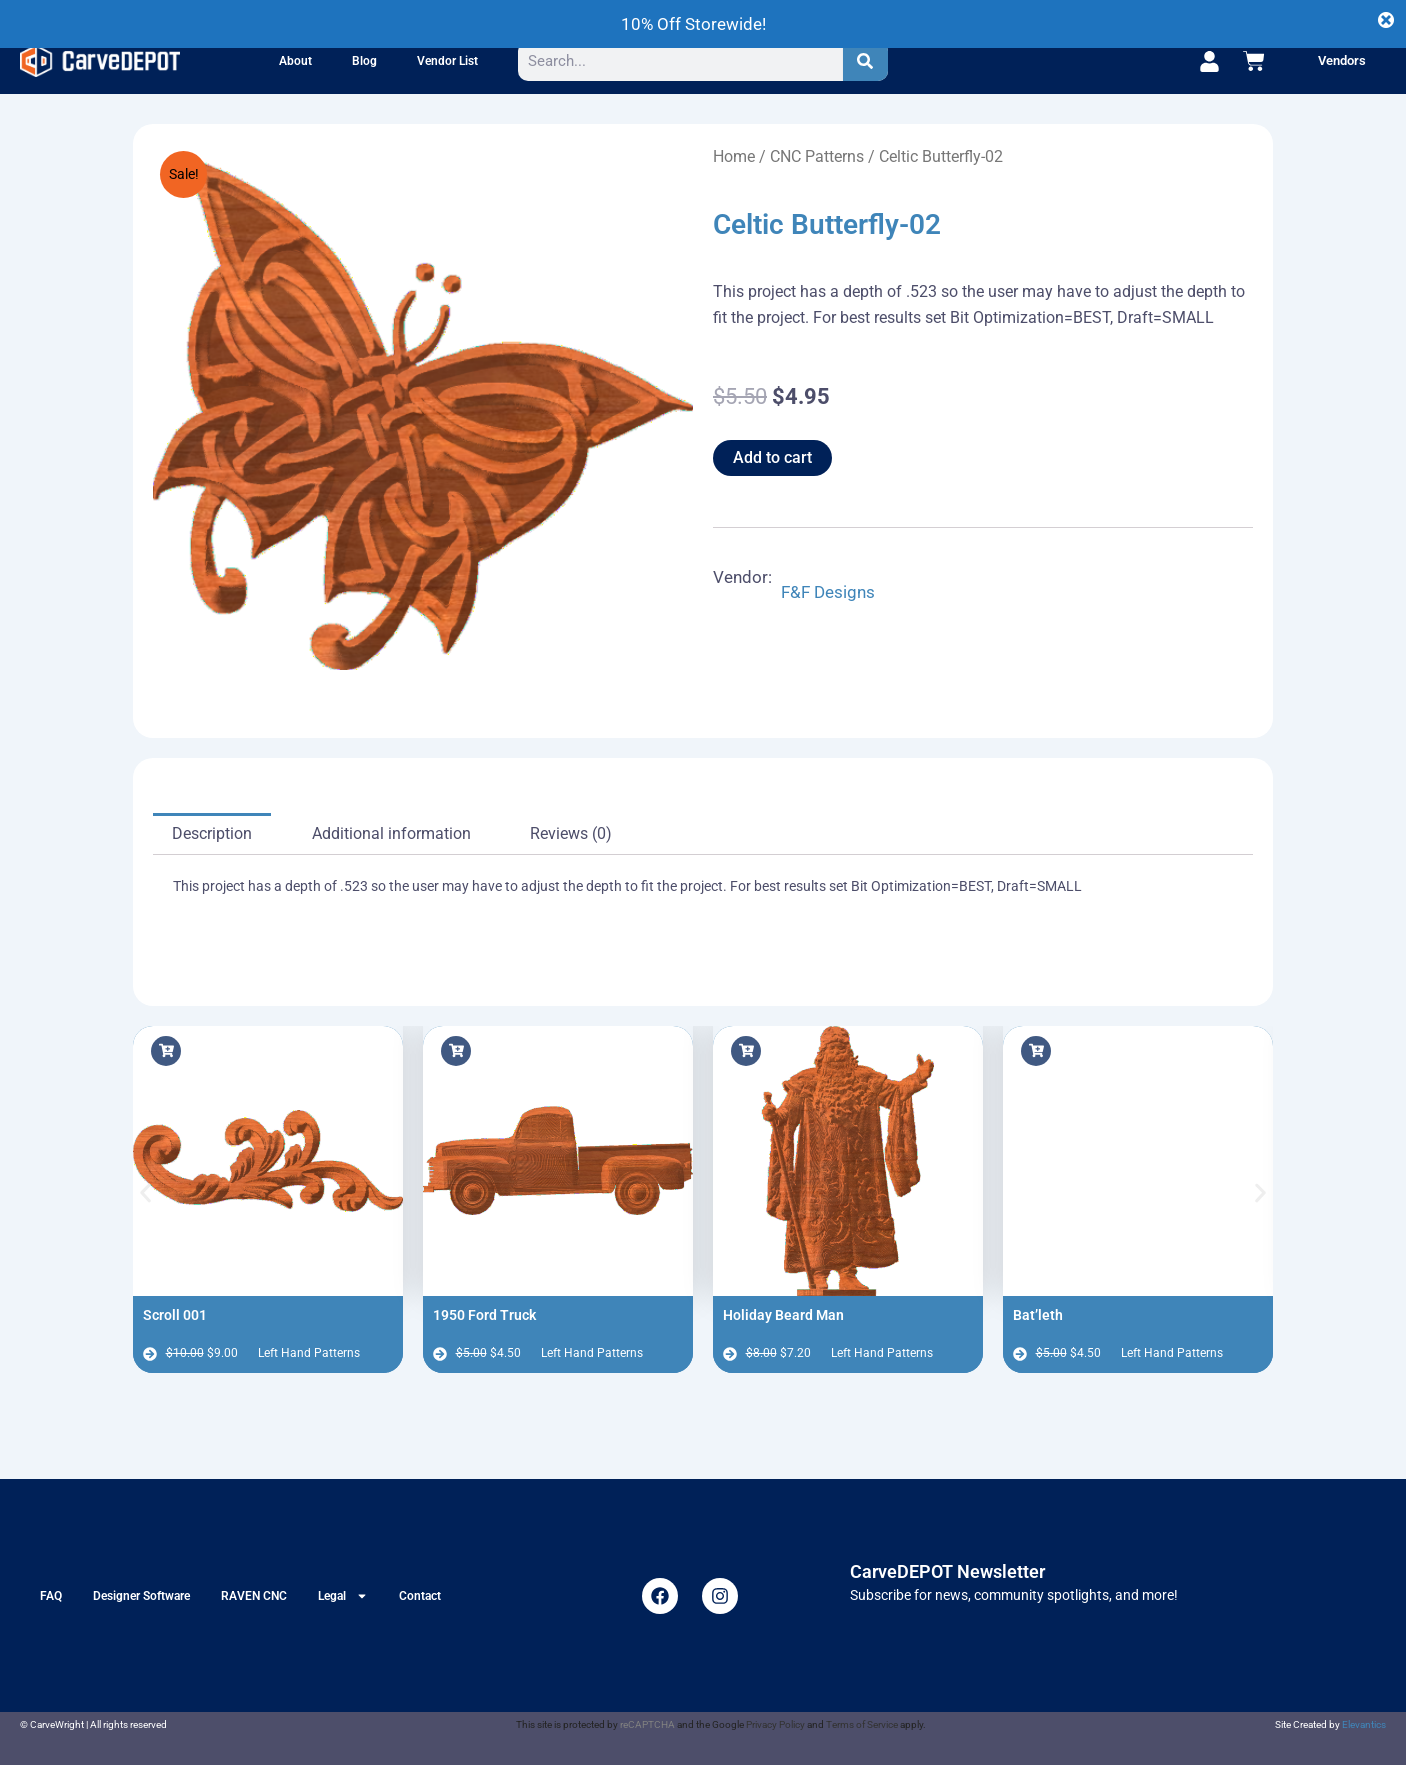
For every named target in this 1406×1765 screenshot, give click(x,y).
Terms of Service (862, 1724)
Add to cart (772, 457)
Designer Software (141, 1596)
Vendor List (447, 61)
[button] (145, 1192)
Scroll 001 (175, 1315)
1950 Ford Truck (484, 1315)
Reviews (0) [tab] (571, 833)
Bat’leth (1038, 1315)
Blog (364, 61)
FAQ (51, 1596)
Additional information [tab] (391, 833)
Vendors (1342, 60)
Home (734, 156)
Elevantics (1364, 1724)
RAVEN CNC (254, 1596)
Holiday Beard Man (783, 1315)
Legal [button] (343, 1596)
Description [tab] (212, 833)
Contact (420, 1596)
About (295, 61)
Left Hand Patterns (309, 1353)
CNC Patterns (817, 156)
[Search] (865, 61)
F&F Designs (828, 592)
